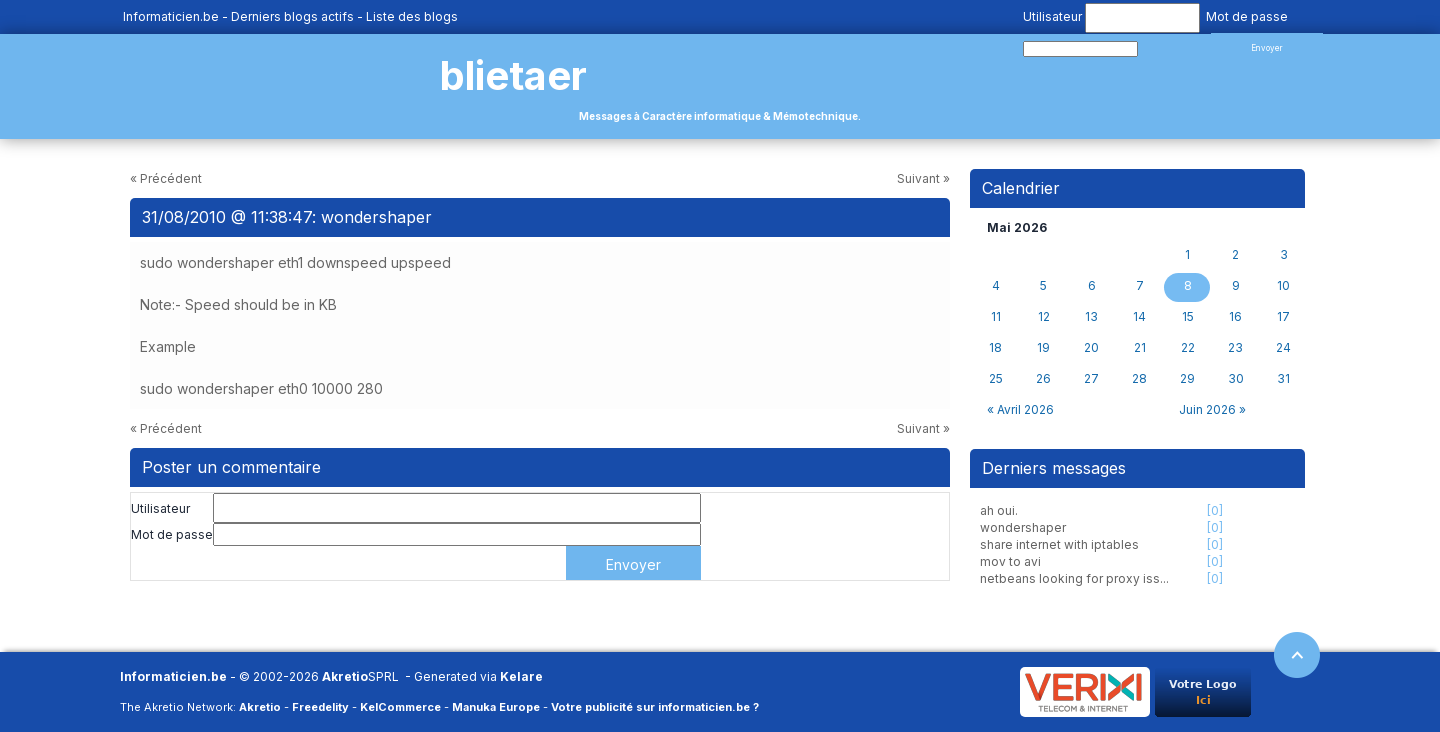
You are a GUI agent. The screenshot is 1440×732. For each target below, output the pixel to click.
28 (1139, 379)
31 (1283, 379)
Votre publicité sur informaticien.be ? (655, 707)
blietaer (513, 75)
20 (1091, 348)
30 (1236, 379)
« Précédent (166, 178)
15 (1188, 317)
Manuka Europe (496, 707)
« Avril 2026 (1020, 409)
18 (995, 348)
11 (996, 317)
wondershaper (1023, 527)
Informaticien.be (171, 16)
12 (1044, 317)
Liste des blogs (412, 16)
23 (1235, 348)
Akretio (345, 676)
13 (1091, 317)
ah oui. (999, 510)
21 (1140, 348)
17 (1283, 317)
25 (996, 379)
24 (1283, 348)
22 (1188, 348)
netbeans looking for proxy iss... (1074, 578)
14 (1139, 317)
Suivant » (923, 178)
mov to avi (1010, 561)
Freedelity (320, 707)
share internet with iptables (1059, 544)
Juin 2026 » (1212, 409)
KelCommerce (400, 707)
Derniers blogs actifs (292, 16)
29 (1187, 379)
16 (1235, 317)
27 (1091, 379)
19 (1043, 348)
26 (1043, 379)
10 (1283, 286)
